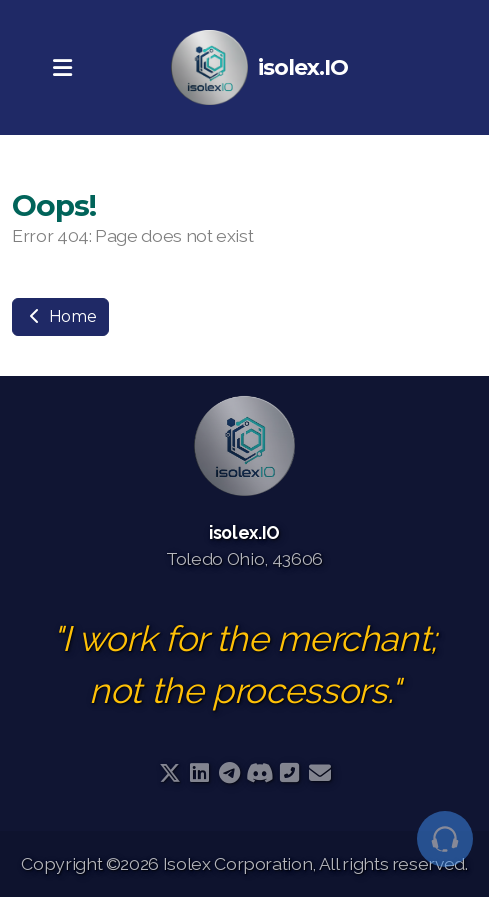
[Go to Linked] (200, 773)
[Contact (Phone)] (290, 773)
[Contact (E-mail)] (320, 773)
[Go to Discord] (260, 773)
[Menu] (62, 68)
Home (60, 316)
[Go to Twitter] (170, 773)
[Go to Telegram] (230, 773)
